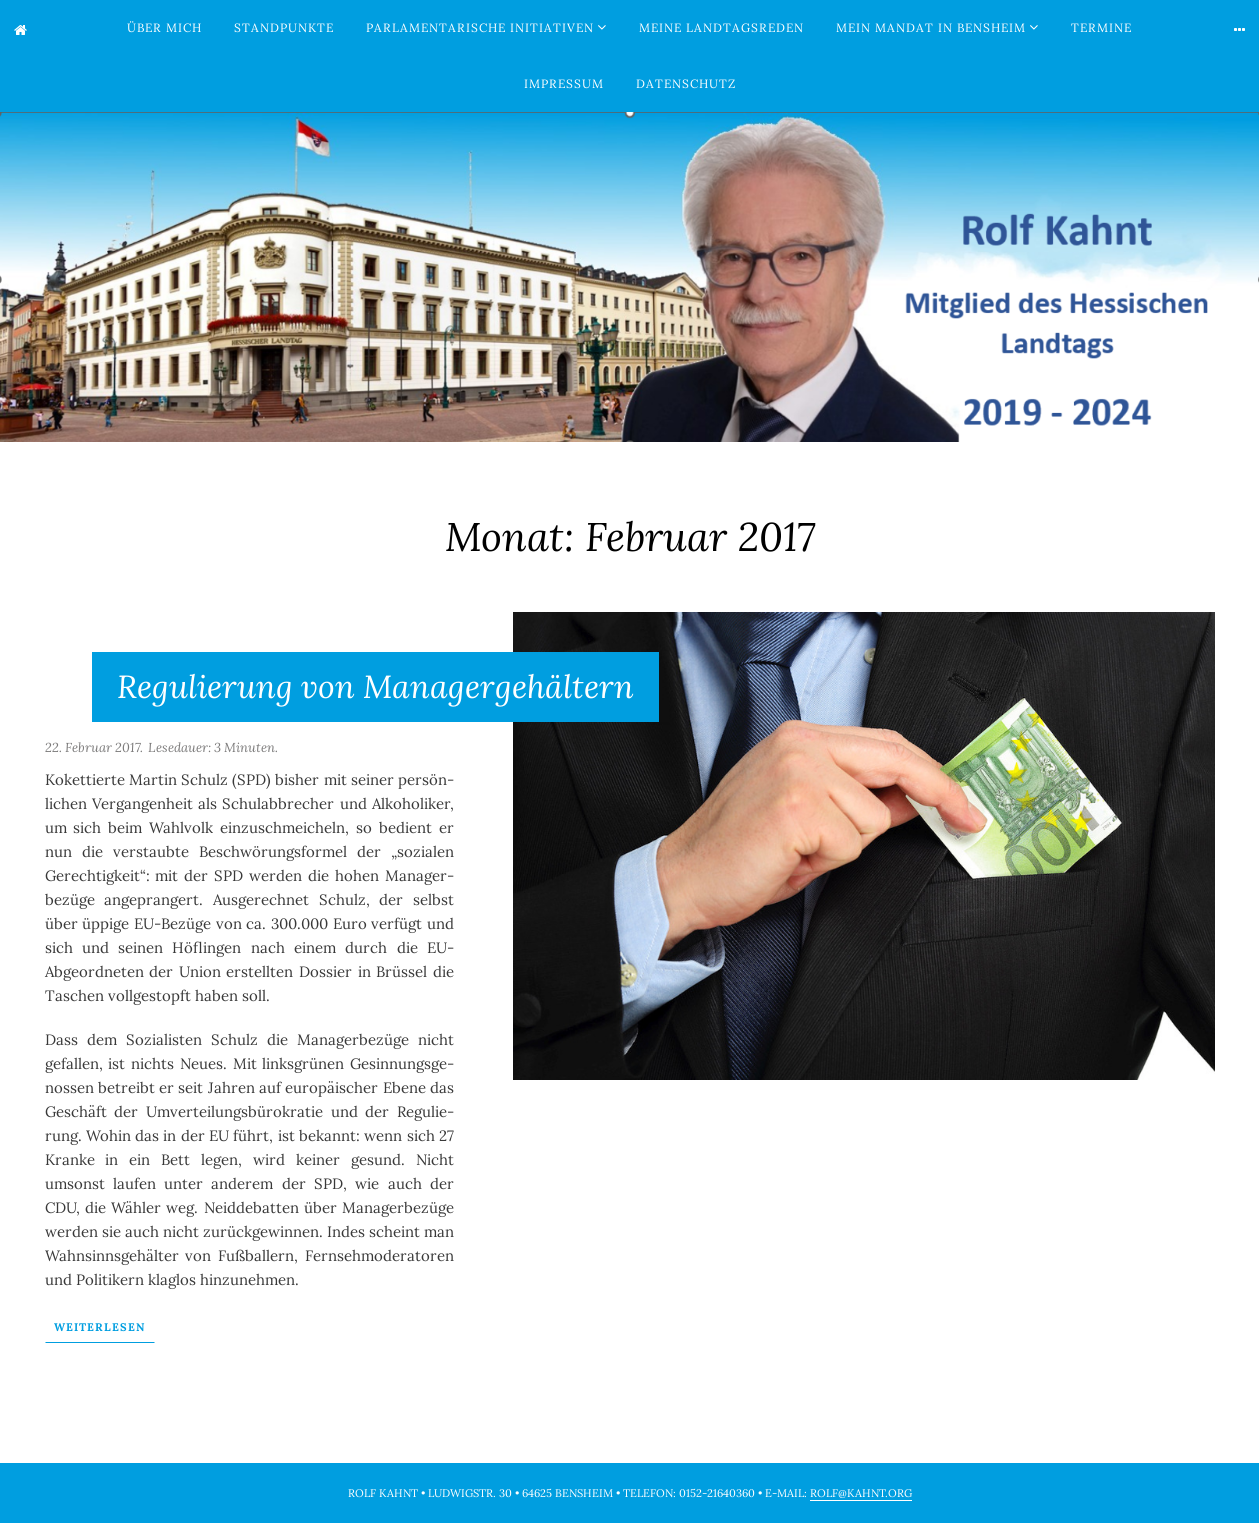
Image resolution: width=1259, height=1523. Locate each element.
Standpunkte (284, 27)
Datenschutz (686, 83)
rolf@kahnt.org (861, 1493)
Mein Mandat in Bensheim (931, 27)
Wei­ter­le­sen (100, 1327)
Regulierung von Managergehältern (375, 686)
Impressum (564, 83)
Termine (1101, 27)
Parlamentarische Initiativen (480, 27)
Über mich (164, 27)
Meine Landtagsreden (721, 27)
